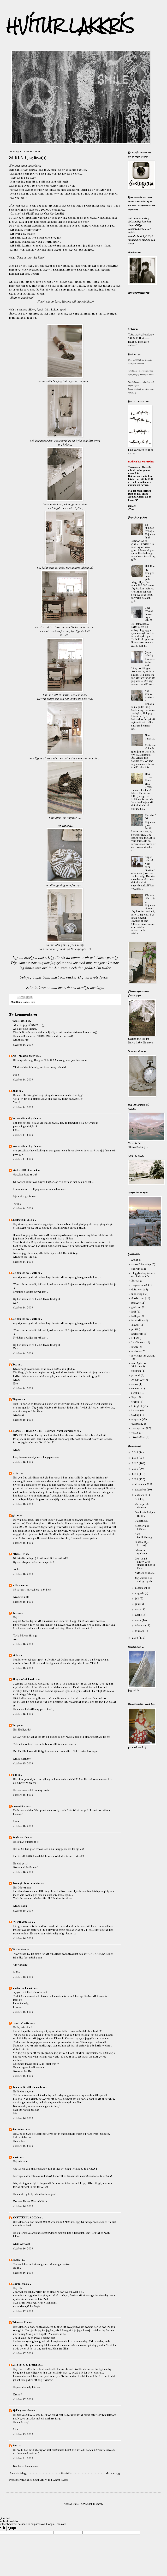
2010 (135, 1474)
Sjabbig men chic (22, 2410)
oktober (140, 1495)
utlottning (137, 1424)
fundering (137, 1294)
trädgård (136, 1406)
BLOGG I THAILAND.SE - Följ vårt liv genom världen (44, 1431)
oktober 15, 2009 (23, 1420)
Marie (15, 2157)
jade (14, 1775)
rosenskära (18, 1806)
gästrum (136, 1307)
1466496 (133, 338)
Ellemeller (18, 1554)
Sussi (15, 2445)
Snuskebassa (19, 2129)
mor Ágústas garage (143, 1356)
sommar (136, 1388)
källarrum (137, 1334)
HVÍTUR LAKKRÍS (70, 25)
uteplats (136, 1419)
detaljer (25, 1002)
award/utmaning (141, 1264)
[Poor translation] (12, 2528)
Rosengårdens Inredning (26, 1883)
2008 (135, 1638)
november (141, 1490)
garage (135, 1303)
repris (134, 1384)
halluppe (136, 1316)
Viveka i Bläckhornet (24, 1170)
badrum (135, 1269)
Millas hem (18, 1585)
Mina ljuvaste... (150, 738)
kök (33, 1002)
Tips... (134, 1397)
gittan (15, 1515)
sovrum (135, 1393)
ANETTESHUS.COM (25, 2217)
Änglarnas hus (20, 1837)
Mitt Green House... (149, 777)
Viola (15, 1655)
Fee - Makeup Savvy (24, 1056)
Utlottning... (142, 1521)
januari (139, 1631)
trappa (135, 1402)
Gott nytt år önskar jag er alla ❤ (149, 614)
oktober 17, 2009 (23, 2311)
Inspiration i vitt (21, 1220)
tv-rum (135, 1410)
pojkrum (136, 1371)
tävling (135, 1415)
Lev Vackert (138, 1342)
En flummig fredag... (149, 528)
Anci (15, 1613)
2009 (135, 1479)
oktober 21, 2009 (23, 2458)
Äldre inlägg (112, 2473)
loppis (134, 1347)
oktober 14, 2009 (23, 1045)
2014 (135, 1452)
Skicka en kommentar (25, 2466)
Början (135, 1281)
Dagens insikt (139, 1285)
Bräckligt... (141, 1499)
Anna (15, 1091)
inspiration (137, 1320)
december (141, 1484)
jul (132, 1329)
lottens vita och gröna (25, 1118)
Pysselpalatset (21, 1922)
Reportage (137, 1380)
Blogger (97, 2504)
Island (135, 1325)
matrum (136, 1351)
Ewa (14, 1365)
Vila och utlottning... (150, 898)
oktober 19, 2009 (23, 2434)
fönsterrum (137, 1298)
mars (138, 1620)
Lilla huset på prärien (24, 2365)
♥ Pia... (16, 1473)
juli (137, 1598)
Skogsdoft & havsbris (24, 1679)
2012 (135, 1463)
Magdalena (19, 2284)
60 (135, 342)
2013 (135, 1458)
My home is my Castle (25, 1273)
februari (140, 1625)
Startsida (66, 2473)
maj (137, 1609)
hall (133, 1312)
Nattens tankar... (145, 1573)
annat (134, 1260)
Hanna (16, 2260)
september (141, 1588)
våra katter (138, 1437)
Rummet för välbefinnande (27, 2087)
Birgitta (17, 1399)
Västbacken (19, 1949)
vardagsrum (138, 1428)
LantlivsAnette (21, 2023)
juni (137, 1604)
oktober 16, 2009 (23, 1938)
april (138, 1615)
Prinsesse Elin (20, 2322)
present (135, 1375)
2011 (135, 1469)
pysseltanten (19, 1021)
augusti (140, 1593)
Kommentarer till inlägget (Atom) (49, 2480)
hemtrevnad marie (22, 1988)
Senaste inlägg (18, 2473)
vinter (134, 1433)
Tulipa (16, 1725)
